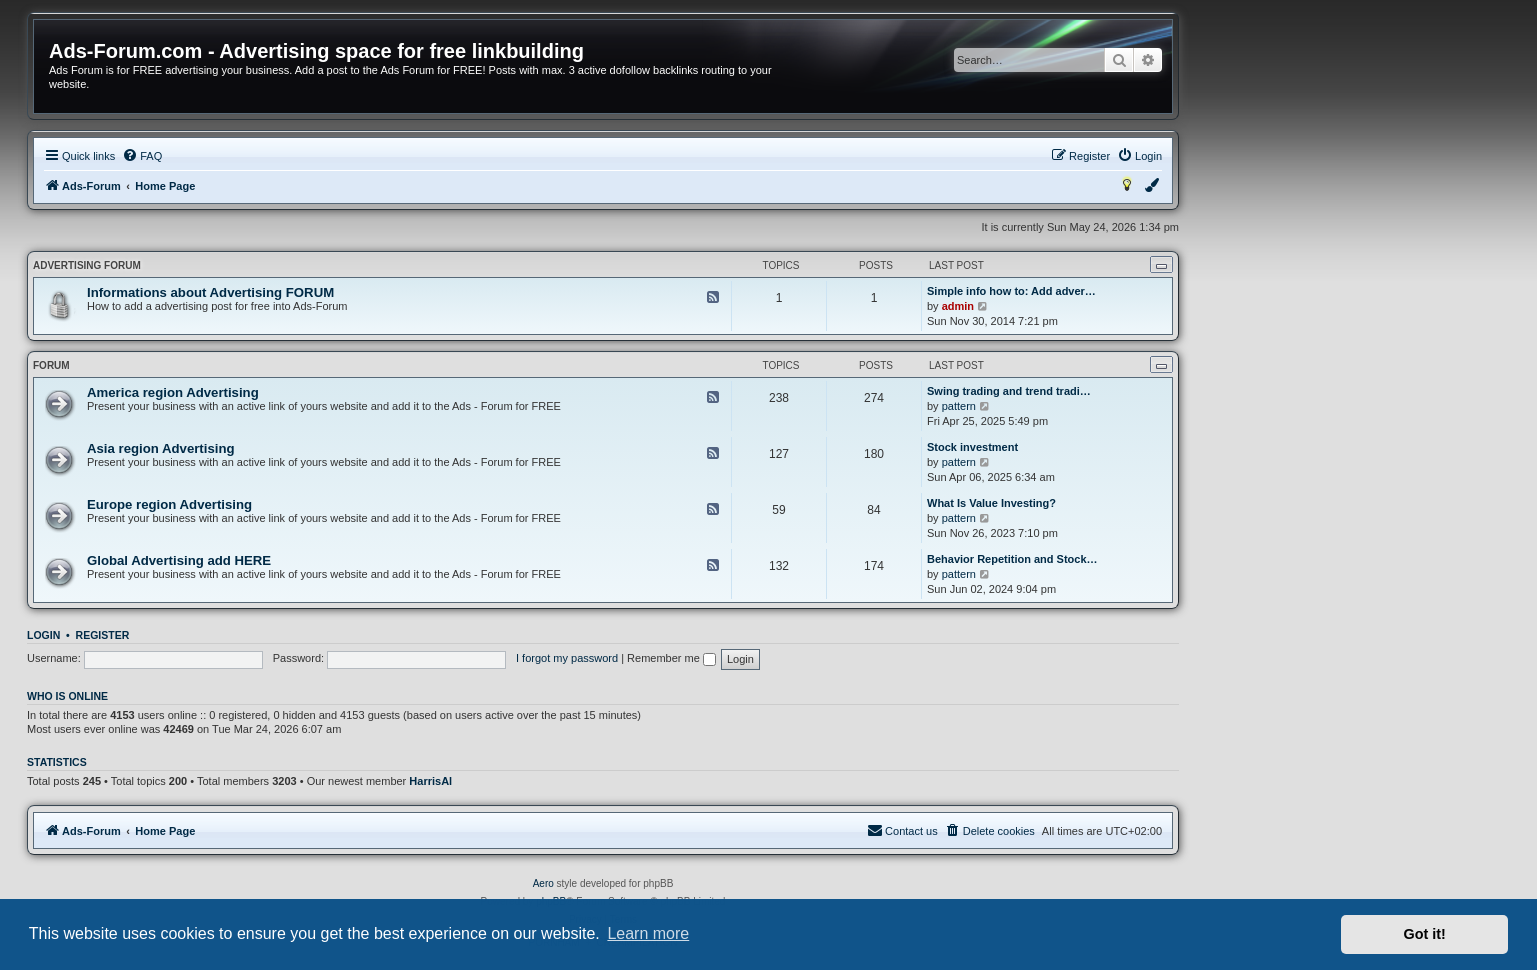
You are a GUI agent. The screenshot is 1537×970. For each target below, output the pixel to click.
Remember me (671, 658)
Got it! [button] (1425, 934)
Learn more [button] (648, 933)
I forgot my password (567, 658)
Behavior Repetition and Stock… (1012, 559)
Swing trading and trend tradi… (1009, 391)
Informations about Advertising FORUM (210, 292)
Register (103, 635)
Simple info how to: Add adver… (1011, 291)
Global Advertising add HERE (179, 560)
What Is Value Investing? (991, 503)
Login (43, 635)
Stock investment (972, 447)
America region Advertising (173, 392)
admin (958, 306)
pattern (959, 406)
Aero (543, 883)
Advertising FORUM (87, 265)
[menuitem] (142, 156)
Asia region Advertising (161, 448)
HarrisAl (430, 781)
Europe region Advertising (169, 504)
